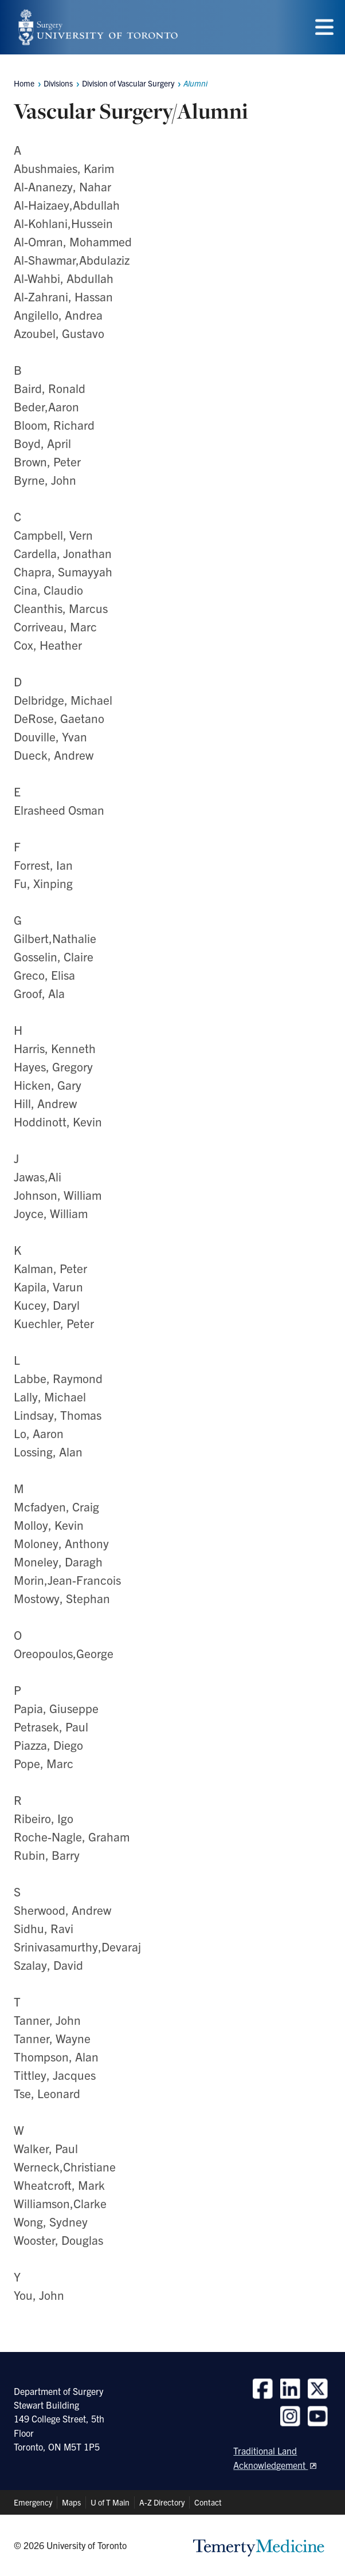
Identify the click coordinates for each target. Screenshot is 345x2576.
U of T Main (110, 2502)
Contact (208, 2502)
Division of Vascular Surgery (128, 83)
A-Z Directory (162, 2502)
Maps (71, 2502)
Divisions (58, 83)
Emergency (33, 2502)
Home (24, 83)
